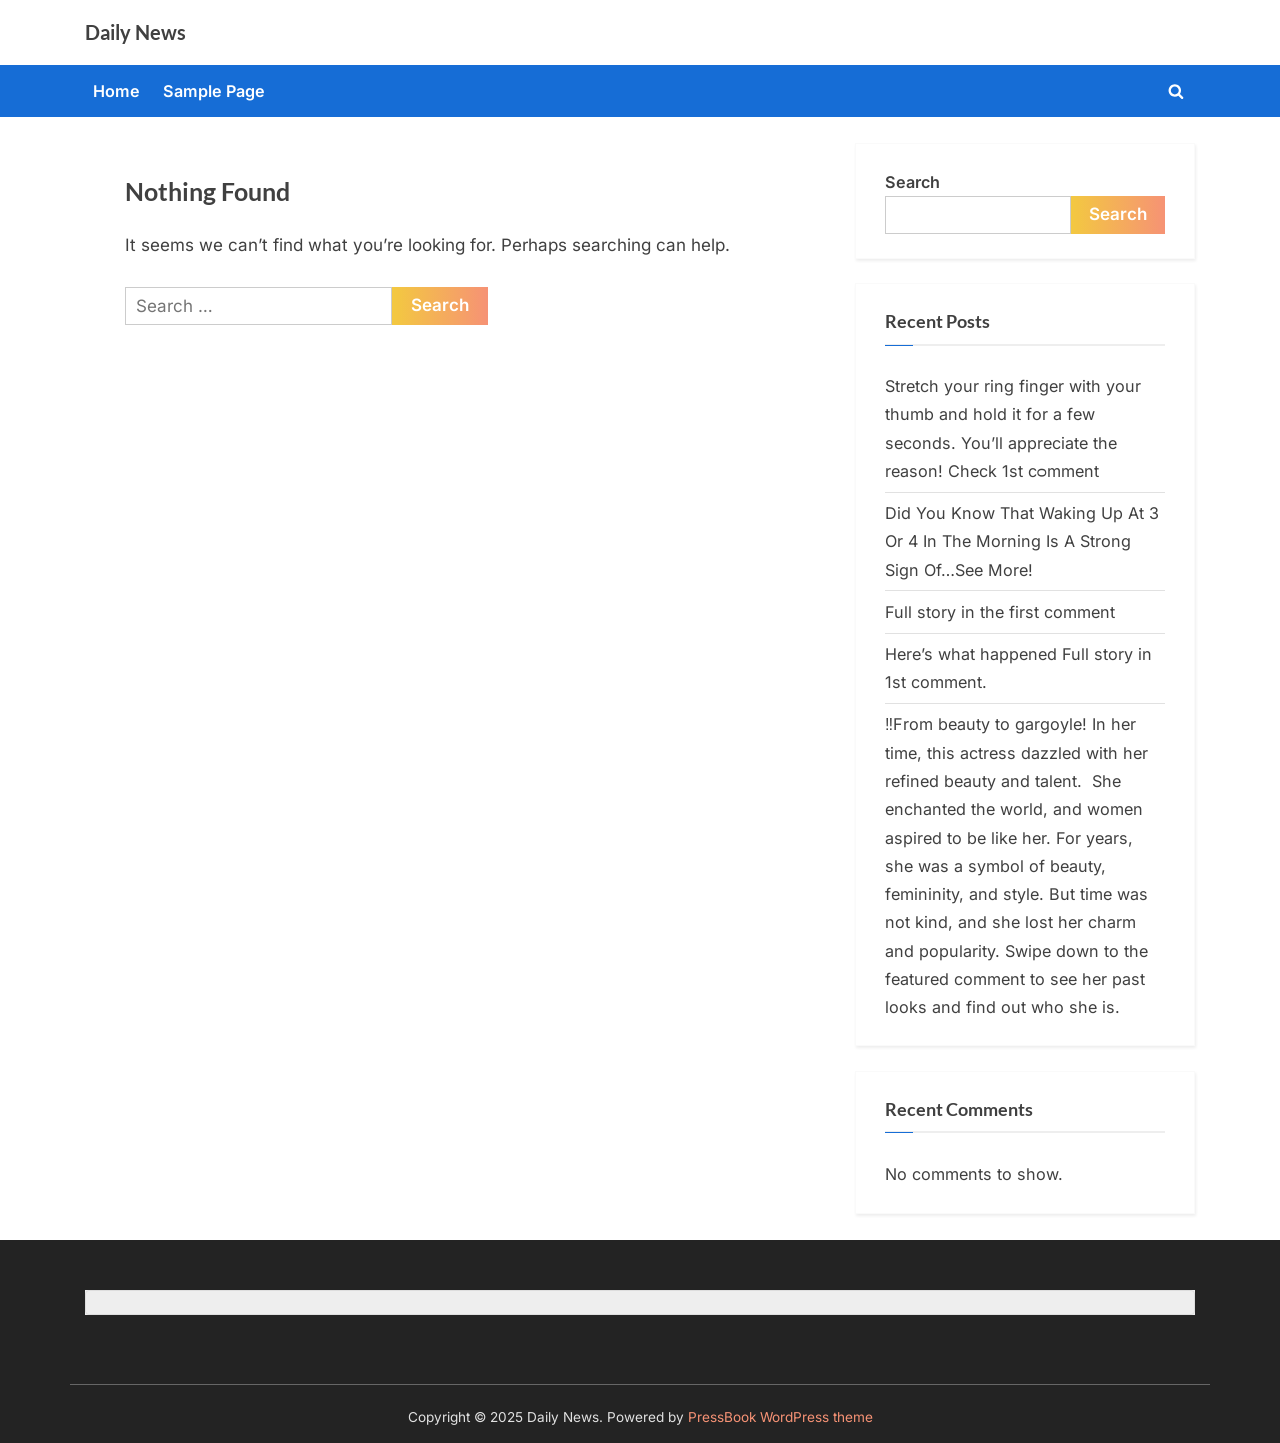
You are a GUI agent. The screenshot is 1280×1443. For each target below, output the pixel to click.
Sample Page (214, 91)
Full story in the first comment (1000, 612)
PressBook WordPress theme (780, 1417)
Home (116, 91)
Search (912, 182)
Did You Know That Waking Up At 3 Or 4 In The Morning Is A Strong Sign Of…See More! (1022, 541)
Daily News (135, 32)
